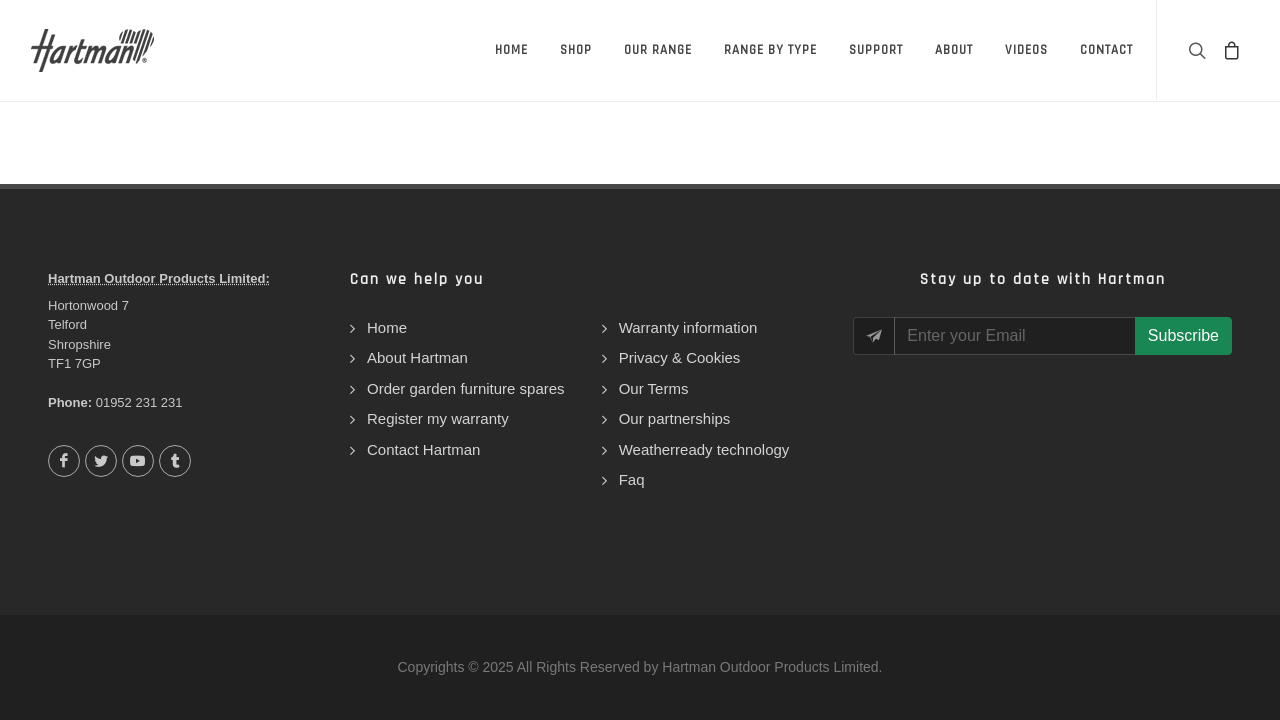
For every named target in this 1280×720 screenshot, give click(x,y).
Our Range (658, 50)
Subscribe (1183, 335)
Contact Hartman (423, 449)
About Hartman (417, 357)
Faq (632, 479)
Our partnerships (675, 418)
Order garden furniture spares (466, 388)
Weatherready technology (704, 449)
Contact (1106, 50)
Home (511, 50)
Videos (1026, 50)
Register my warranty (438, 418)
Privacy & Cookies (680, 357)
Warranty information (688, 327)
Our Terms (654, 388)
